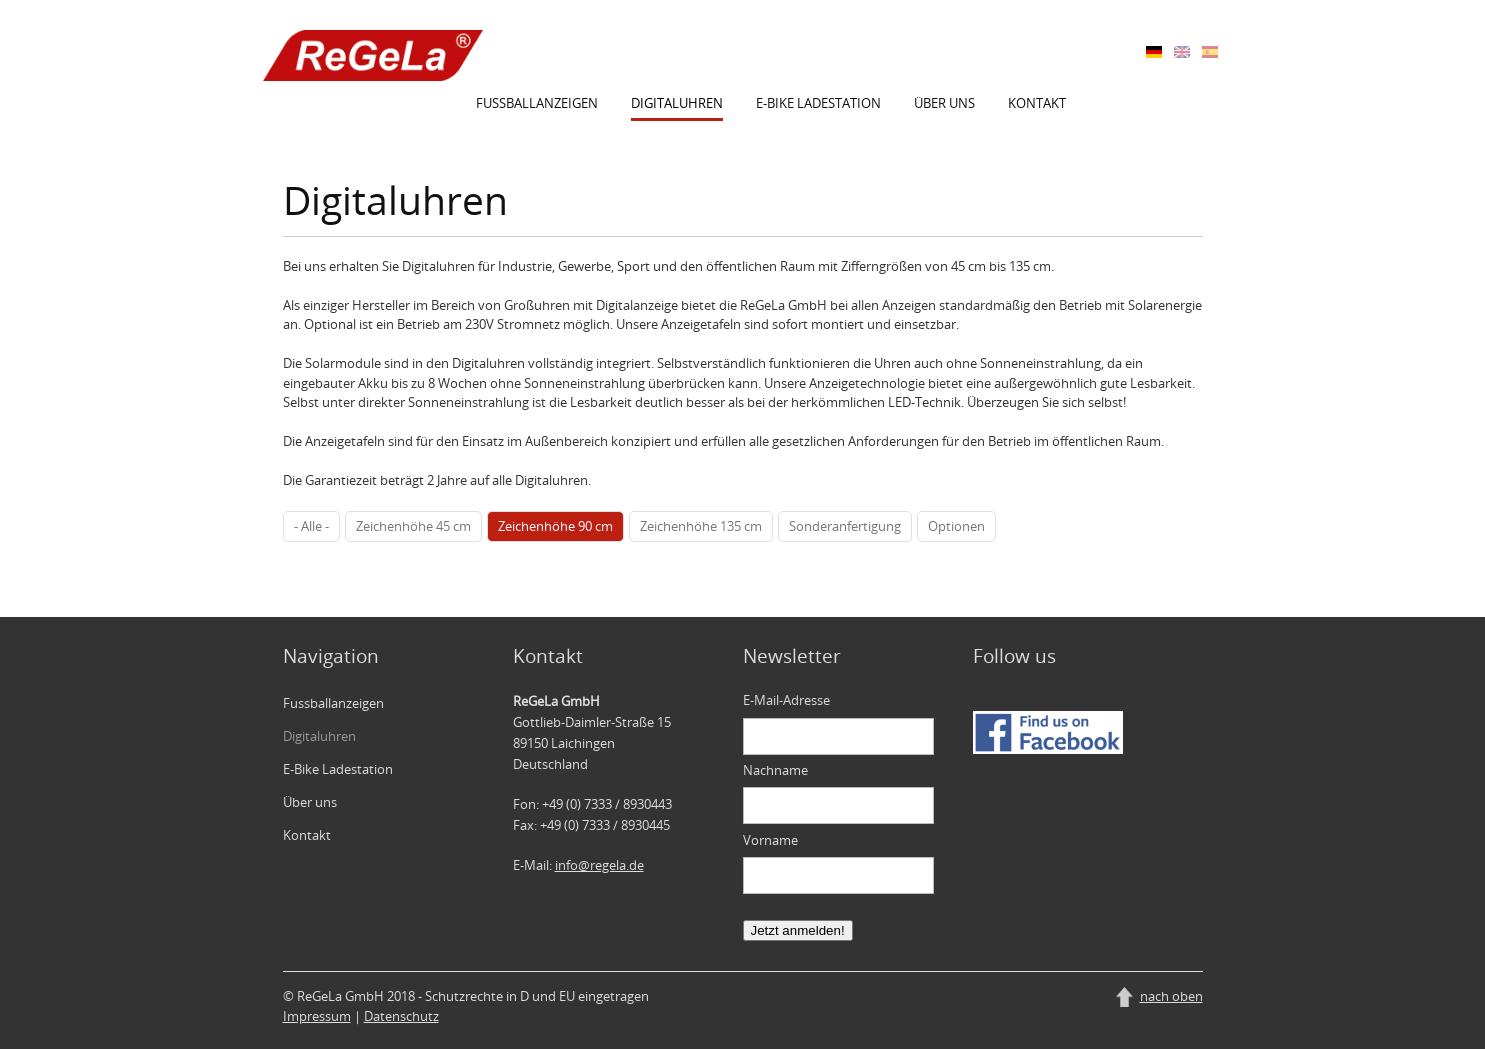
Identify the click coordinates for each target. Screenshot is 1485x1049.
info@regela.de (599, 865)
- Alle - (311, 526)
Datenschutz (401, 1016)
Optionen (956, 526)
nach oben (1171, 996)
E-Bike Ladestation (818, 103)
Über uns (944, 103)
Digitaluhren (677, 103)
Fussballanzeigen (537, 103)
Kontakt (1037, 103)
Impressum (317, 1016)
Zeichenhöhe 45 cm (413, 526)
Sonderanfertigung (845, 526)
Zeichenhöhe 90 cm (555, 526)
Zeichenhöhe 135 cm (701, 526)
